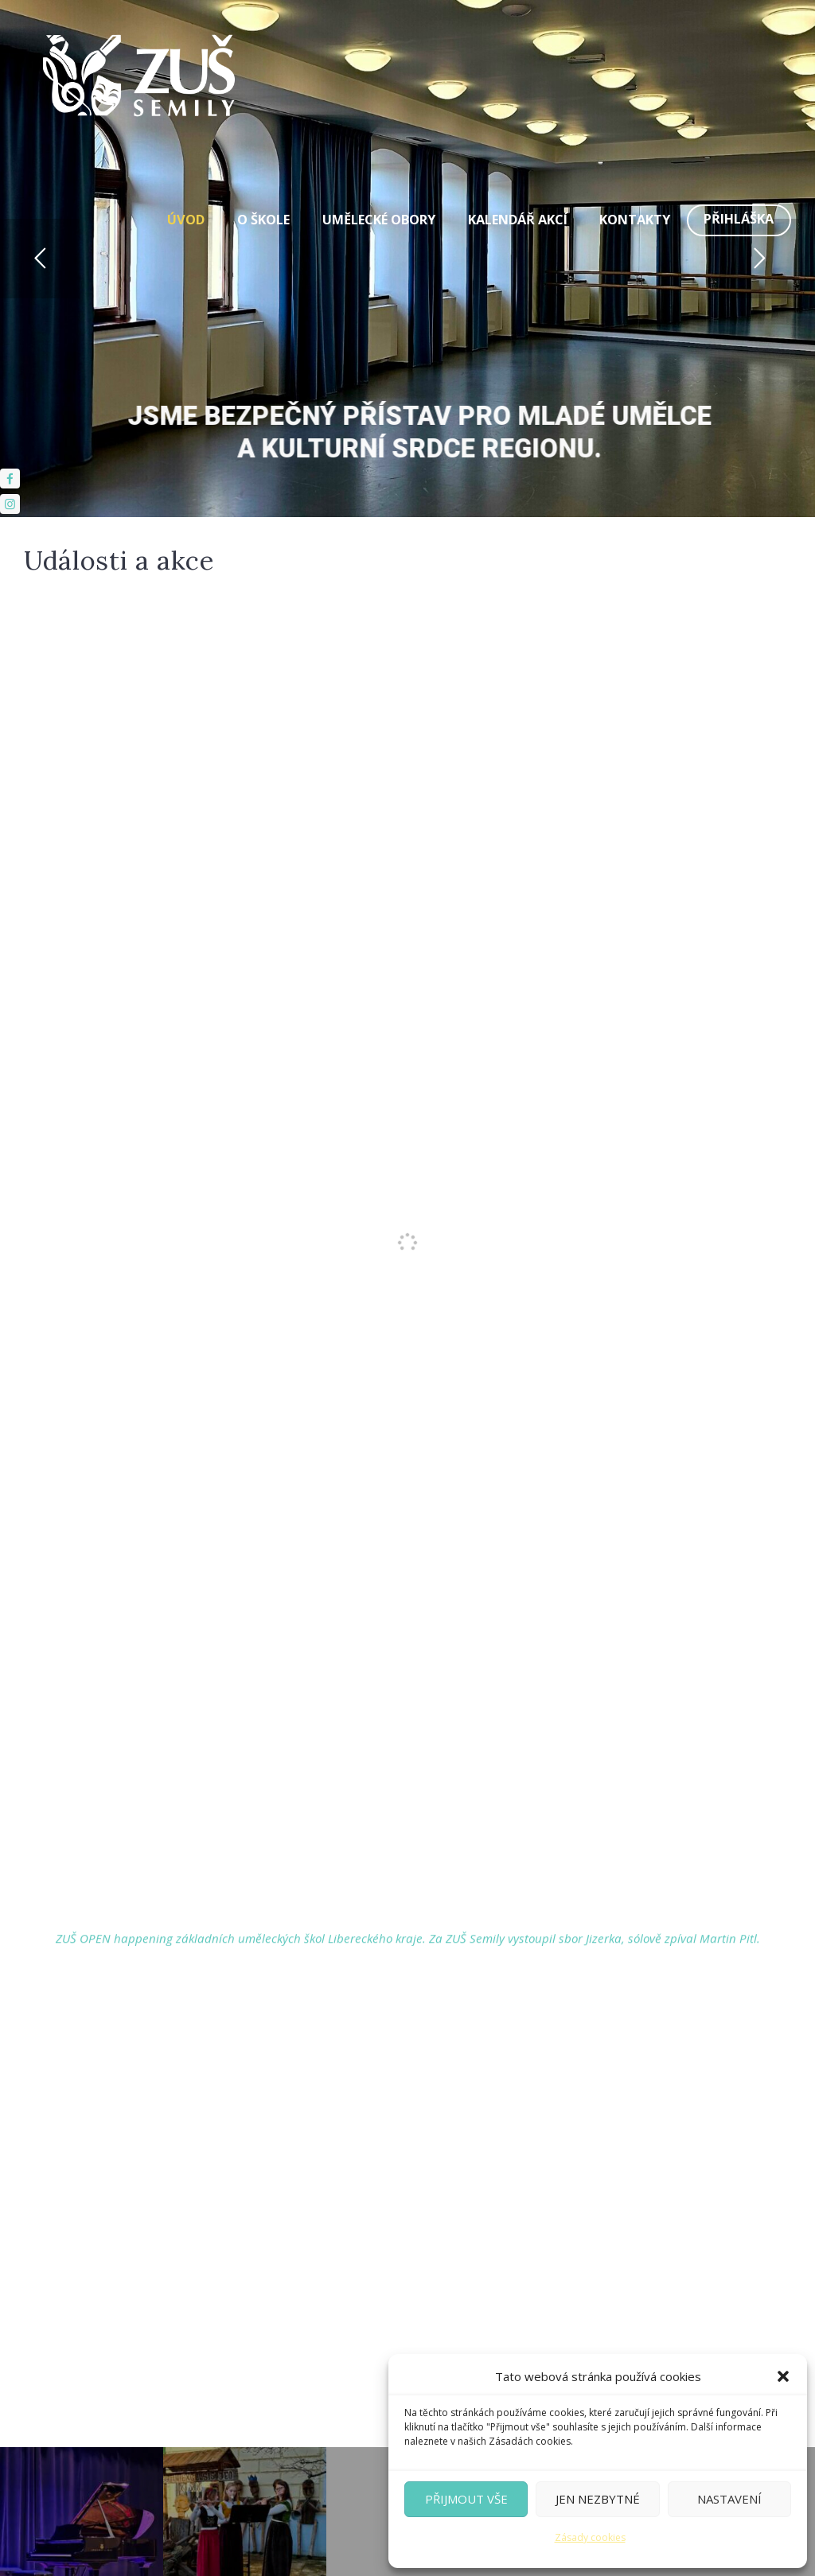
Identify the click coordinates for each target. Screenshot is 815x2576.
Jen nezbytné (598, 2499)
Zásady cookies (590, 2537)
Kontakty (634, 219)
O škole (263, 219)
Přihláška (739, 219)
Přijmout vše (466, 2499)
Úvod (186, 219)
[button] (783, 2376)
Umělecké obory (378, 219)
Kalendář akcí (517, 219)
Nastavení (729, 2499)
